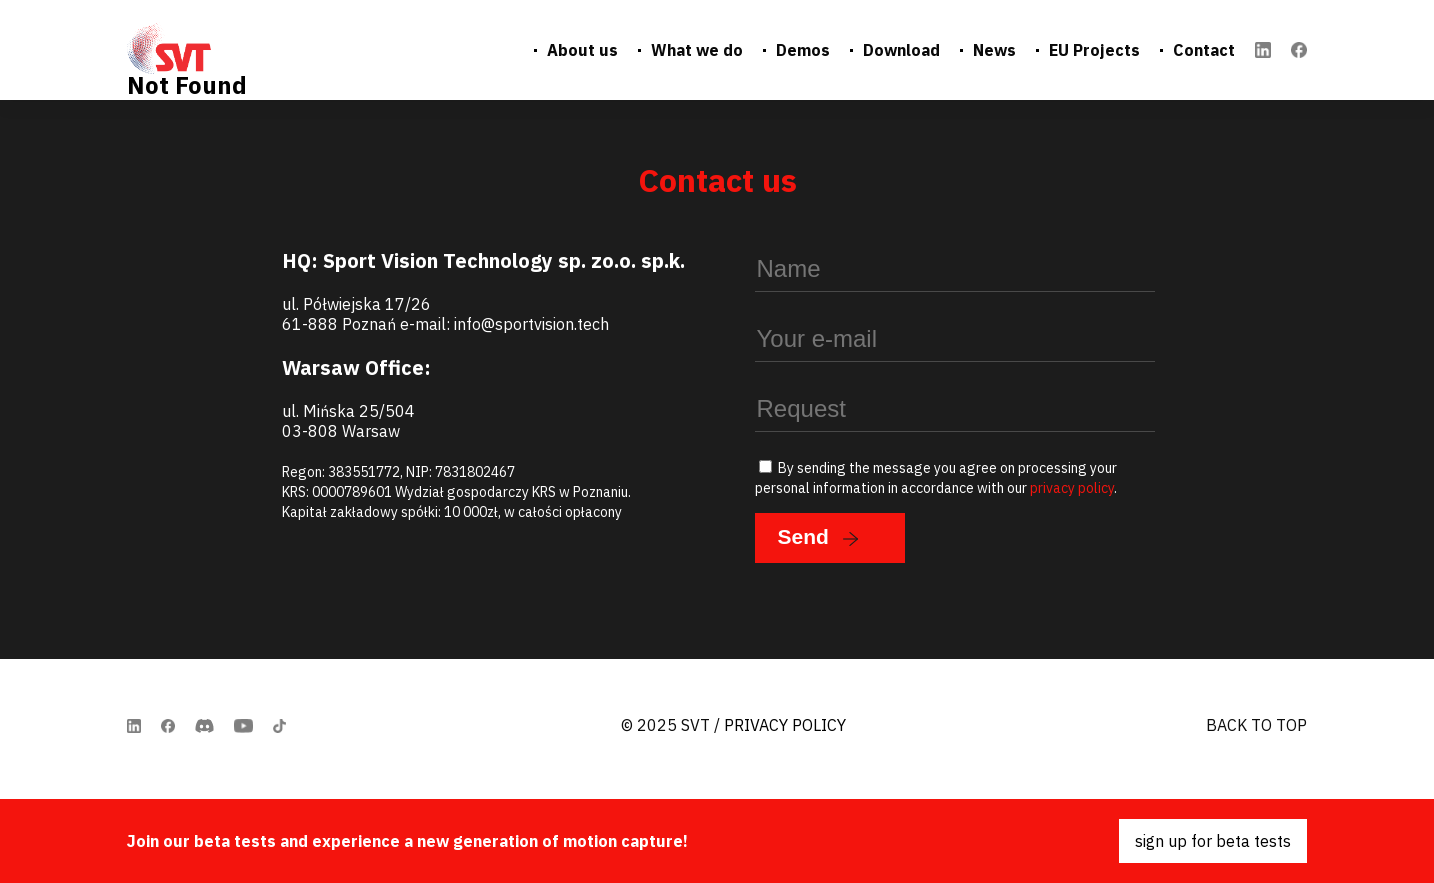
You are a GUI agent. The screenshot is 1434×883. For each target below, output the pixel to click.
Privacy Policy (785, 725)
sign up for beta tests (1213, 841)
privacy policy (1072, 488)
